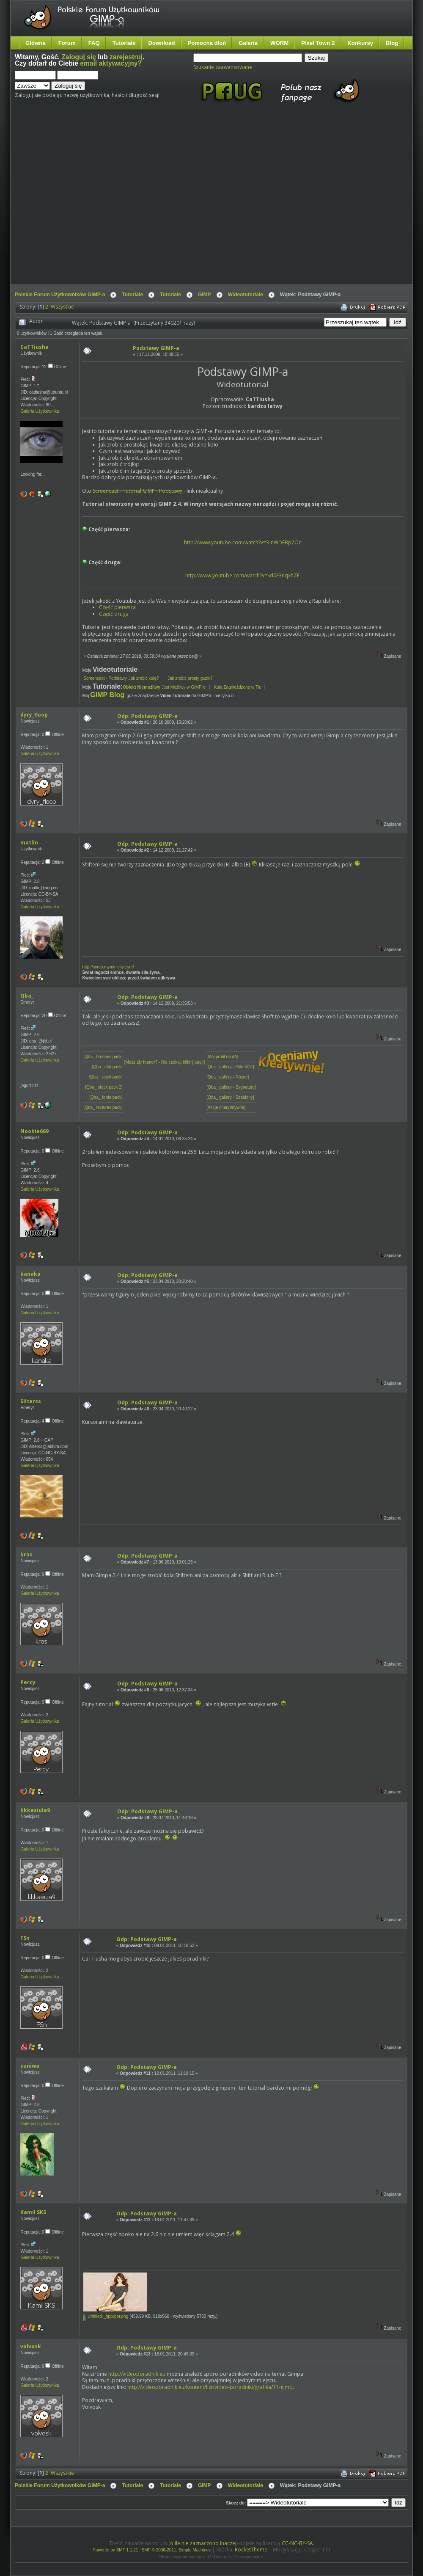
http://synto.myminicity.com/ (108, 967)
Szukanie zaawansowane (222, 67)
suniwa (29, 2065)
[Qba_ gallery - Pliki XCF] (230, 1067)
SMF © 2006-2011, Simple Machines (176, 2550)
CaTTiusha (34, 346)
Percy (28, 1682)
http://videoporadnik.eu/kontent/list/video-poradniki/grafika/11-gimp (210, 2387)
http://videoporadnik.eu (136, 2373)
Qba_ (26, 995)
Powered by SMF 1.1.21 (115, 2550)
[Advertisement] (79, 201)
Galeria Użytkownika (39, 411)
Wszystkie (62, 306)
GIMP (204, 295)
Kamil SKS (33, 2212)
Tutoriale (124, 43)
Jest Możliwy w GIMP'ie (165, 687)
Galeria (248, 43)
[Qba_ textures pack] (102, 1107)
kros (26, 1554)
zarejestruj (126, 57)
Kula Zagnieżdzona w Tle (237, 687)
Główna (35, 43)
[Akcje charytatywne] (225, 1107)
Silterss (30, 1401)
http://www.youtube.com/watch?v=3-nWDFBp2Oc (242, 542)
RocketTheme (251, 2549)
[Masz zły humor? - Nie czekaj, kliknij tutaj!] (164, 1062)
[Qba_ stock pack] (106, 1077)
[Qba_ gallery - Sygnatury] (230, 1087)
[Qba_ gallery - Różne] (227, 1077)
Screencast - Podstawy (104, 678)
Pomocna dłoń (207, 43)
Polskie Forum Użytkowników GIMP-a (60, 295)
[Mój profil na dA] (222, 1056)
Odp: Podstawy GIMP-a (147, 716)
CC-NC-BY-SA (297, 2543)
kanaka (30, 1273)
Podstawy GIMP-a (156, 348)
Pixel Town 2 (318, 43)
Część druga (114, 614)
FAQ (94, 43)
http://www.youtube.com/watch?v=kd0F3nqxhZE (242, 575)
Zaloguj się (79, 57)
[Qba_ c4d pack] (107, 1067)
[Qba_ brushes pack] (102, 1056)
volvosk (30, 2346)
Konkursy (360, 43)
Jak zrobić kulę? (147, 678)
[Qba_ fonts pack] (105, 1097)
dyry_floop (34, 714)
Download (161, 43)
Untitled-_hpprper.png (105, 2316)
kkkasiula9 (35, 1810)
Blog (392, 43)
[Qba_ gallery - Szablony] (230, 1097)
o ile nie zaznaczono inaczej (203, 2543)
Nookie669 (34, 1131)
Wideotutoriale (245, 295)
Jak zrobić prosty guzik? (190, 678)
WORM (279, 43)
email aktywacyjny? (111, 63)
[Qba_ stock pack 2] (103, 1087)
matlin (29, 842)
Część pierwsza (117, 607)
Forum (67, 43)
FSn (25, 1938)
